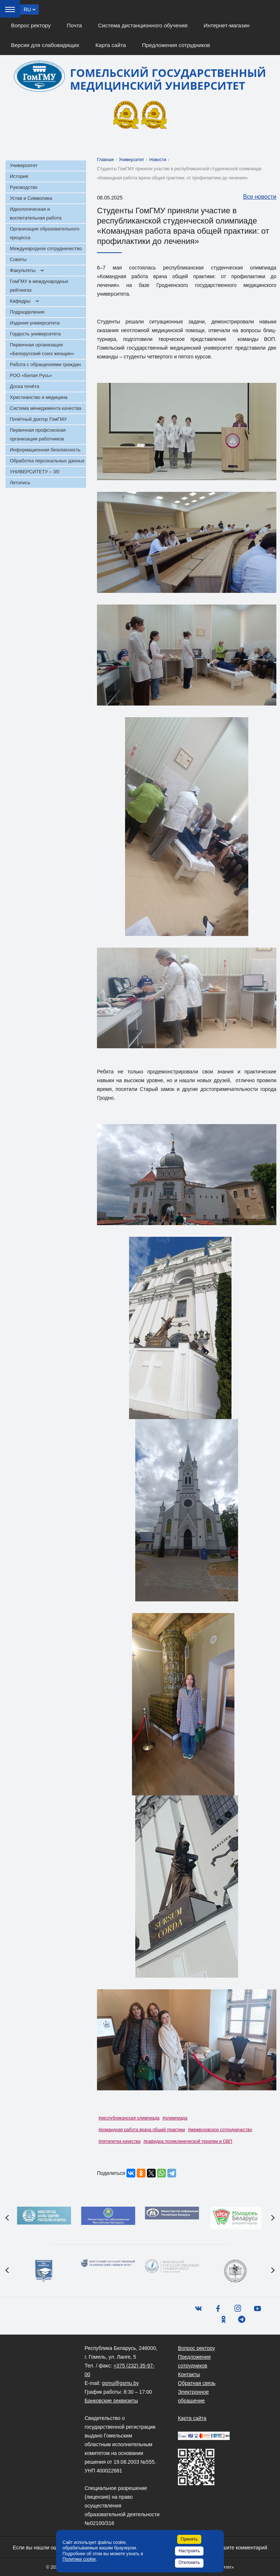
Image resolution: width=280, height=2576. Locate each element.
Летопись (20, 482)
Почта (74, 25)
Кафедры (20, 301)
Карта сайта (111, 45)
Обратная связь (196, 2383)
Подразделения (27, 312)
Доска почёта (24, 386)
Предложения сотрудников (176, 45)
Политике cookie (79, 2559)
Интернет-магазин (227, 25)
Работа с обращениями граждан (45, 364)
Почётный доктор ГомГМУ (38, 419)
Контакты (189, 2374)
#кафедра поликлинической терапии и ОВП (187, 2141)
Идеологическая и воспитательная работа (35, 213)
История (19, 176)
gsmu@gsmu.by (120, 2383)
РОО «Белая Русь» (31, 375)
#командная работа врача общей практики (141, 2129)
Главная (105, 159)
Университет (24, 165)
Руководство (24, 187)
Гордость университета (35, 334)
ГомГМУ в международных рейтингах (39, 286)
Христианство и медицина (38, 397)
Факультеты (22, 270)
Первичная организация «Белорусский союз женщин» (42, 349)
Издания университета (35, 323)
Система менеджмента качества (45, 408)
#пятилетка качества (119, 2141)
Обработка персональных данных (47, 460)
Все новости (256, 197)
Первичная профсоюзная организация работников (38, 434)
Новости (157, 159)
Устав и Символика (31, 198)
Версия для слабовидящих (45, 45)
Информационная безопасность (45, 449)
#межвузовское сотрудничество (220, 2129)
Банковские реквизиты (111, 2401)
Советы (18, 259)
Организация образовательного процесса (44, 233)
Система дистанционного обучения (142, 25)
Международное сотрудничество (46, 248)
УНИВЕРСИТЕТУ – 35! (35, 471)
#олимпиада (174, 2118)
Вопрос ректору (31, 25)
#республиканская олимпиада (128, 2118)
